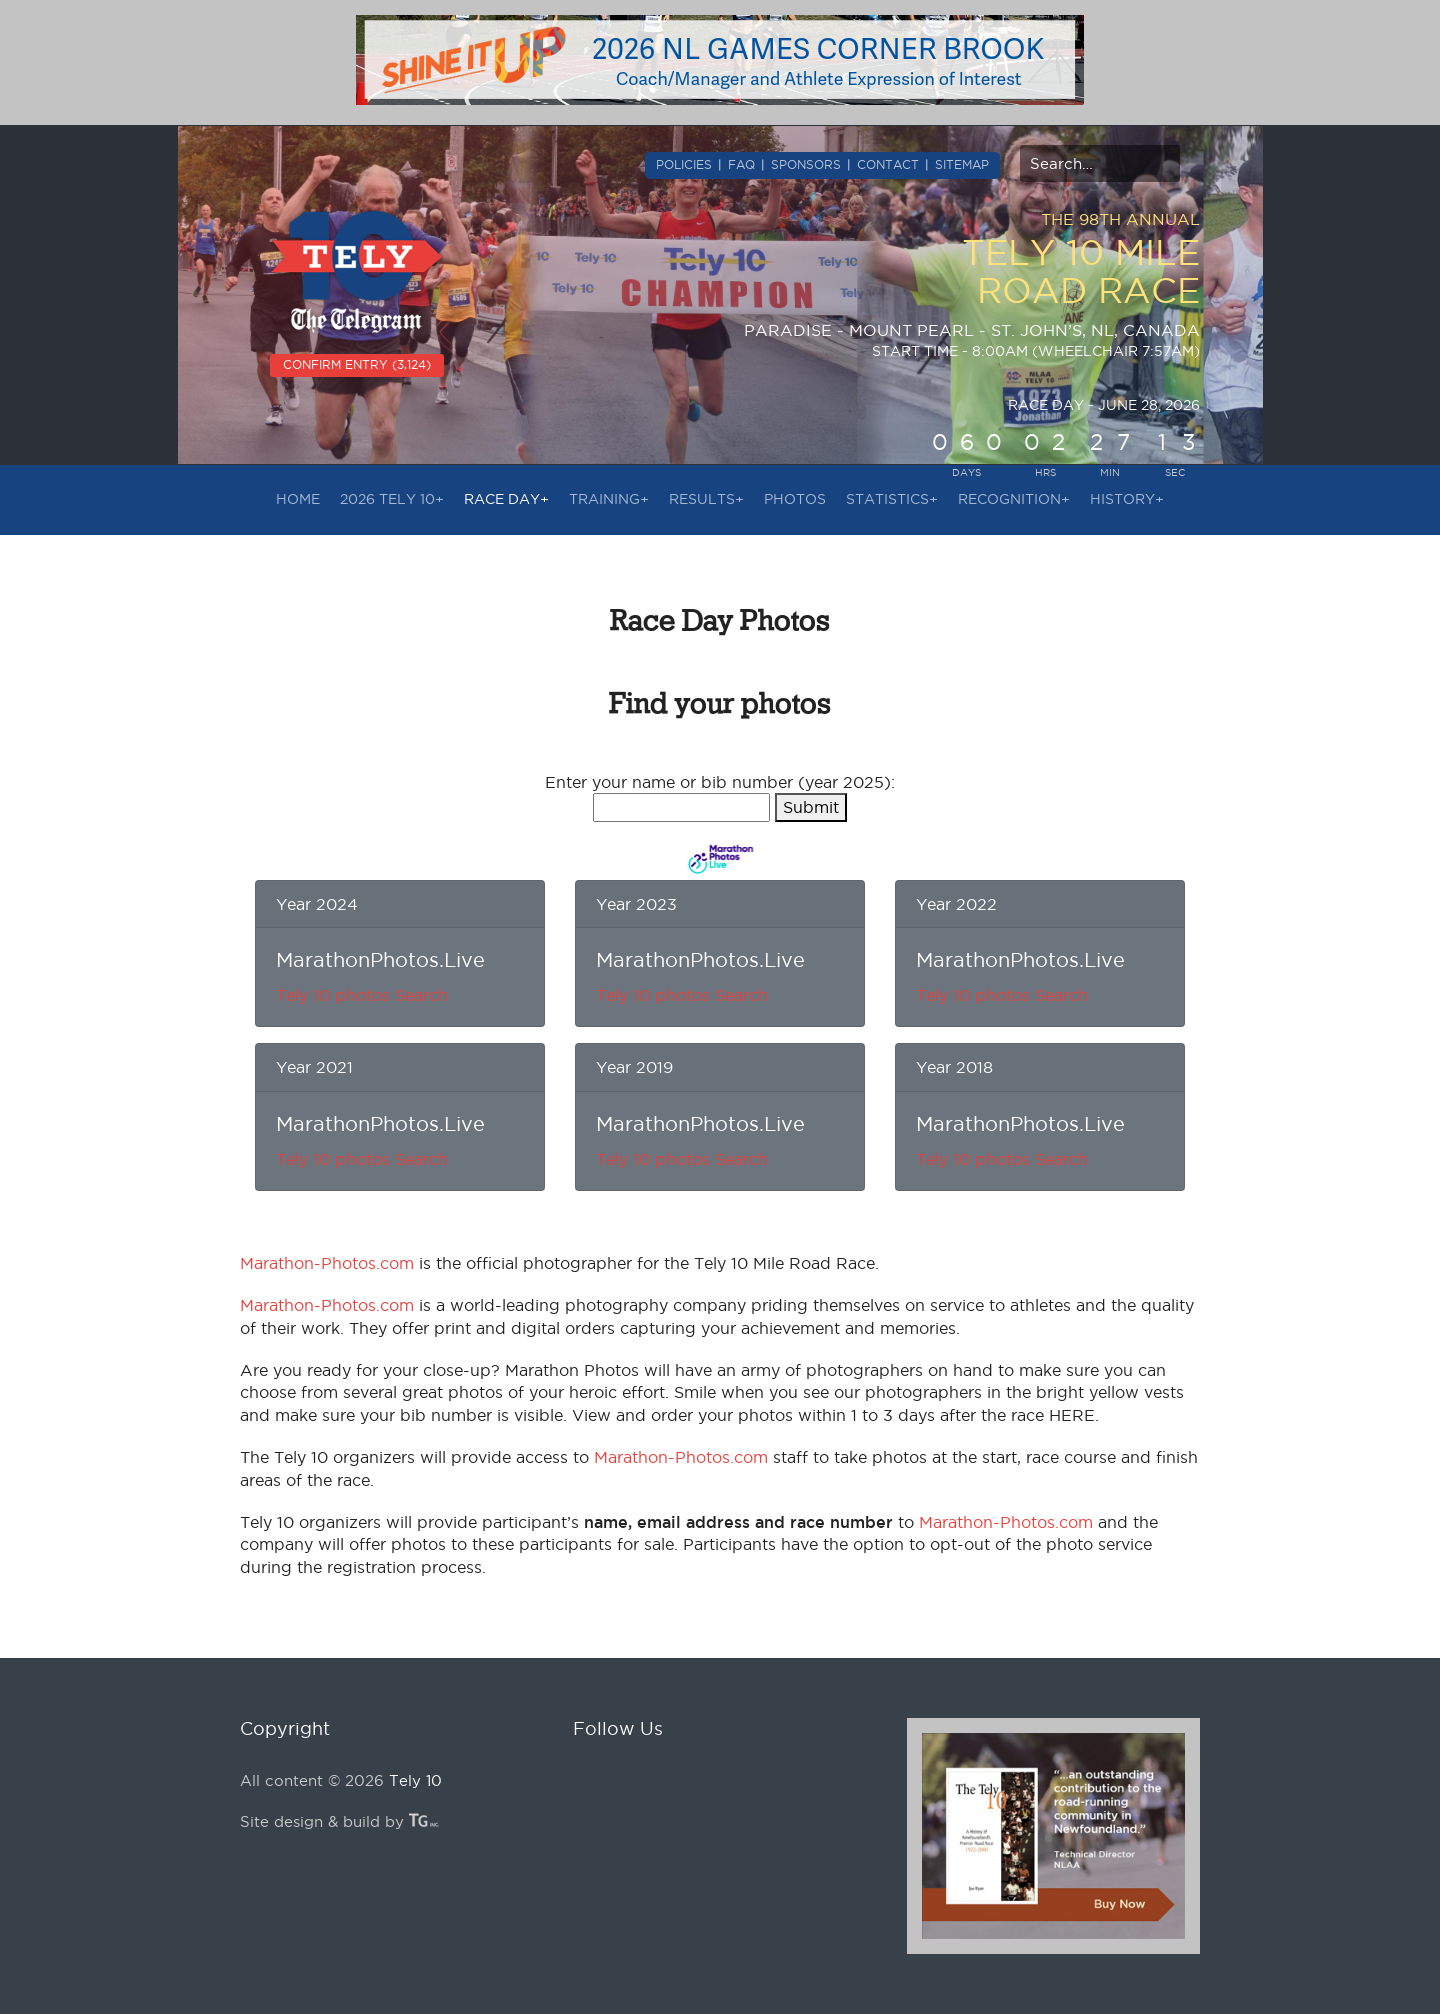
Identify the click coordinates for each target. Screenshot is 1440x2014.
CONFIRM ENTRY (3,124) (357, 364)
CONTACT (888, 164)
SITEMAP (962, 164)
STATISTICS (892, 499)
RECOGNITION (1014, 499)
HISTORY (1127, 499)
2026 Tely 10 (392, 499)
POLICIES (684, 164)
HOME (298, 499)
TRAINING (609, 499)
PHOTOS (795, 499)
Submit (811, 807)
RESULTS (706, 499)
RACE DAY (506, 499)
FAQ (741, 164)
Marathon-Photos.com (327, 1263)
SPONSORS (806, 164)
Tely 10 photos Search (362, 995)
